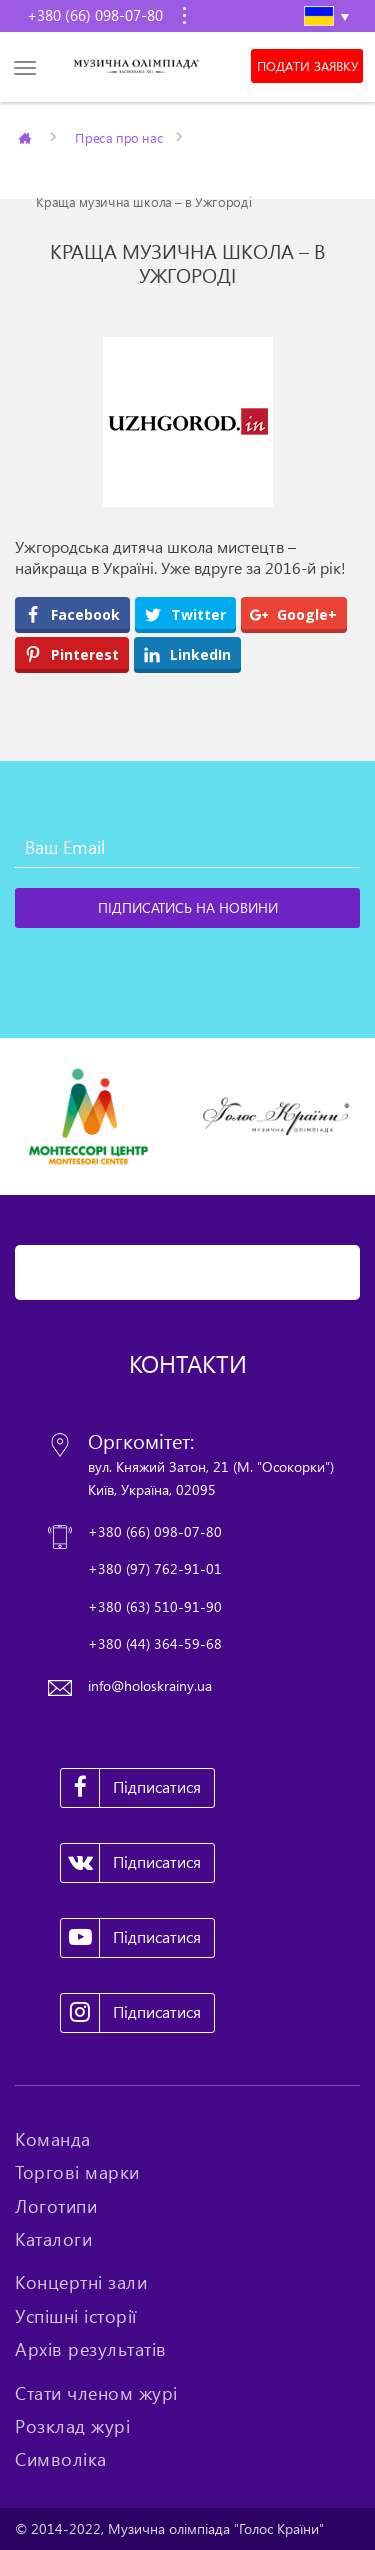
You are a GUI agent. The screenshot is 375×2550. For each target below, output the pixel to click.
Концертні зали (81, 2282)
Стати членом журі (96, 2393)
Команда (53, 2139)
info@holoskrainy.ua (150, 1685)
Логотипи (56, 2206)
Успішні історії (76, 2316)
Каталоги (53, 2239)
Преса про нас (119, 137)
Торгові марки (77, 2172)
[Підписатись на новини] (187, 908)
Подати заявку (307, 66)
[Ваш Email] (187, 848)
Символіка (61, 2459)
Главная (26, 137)
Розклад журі (72, 2426)
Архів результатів (91, 2349)
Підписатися (131, 1788)
